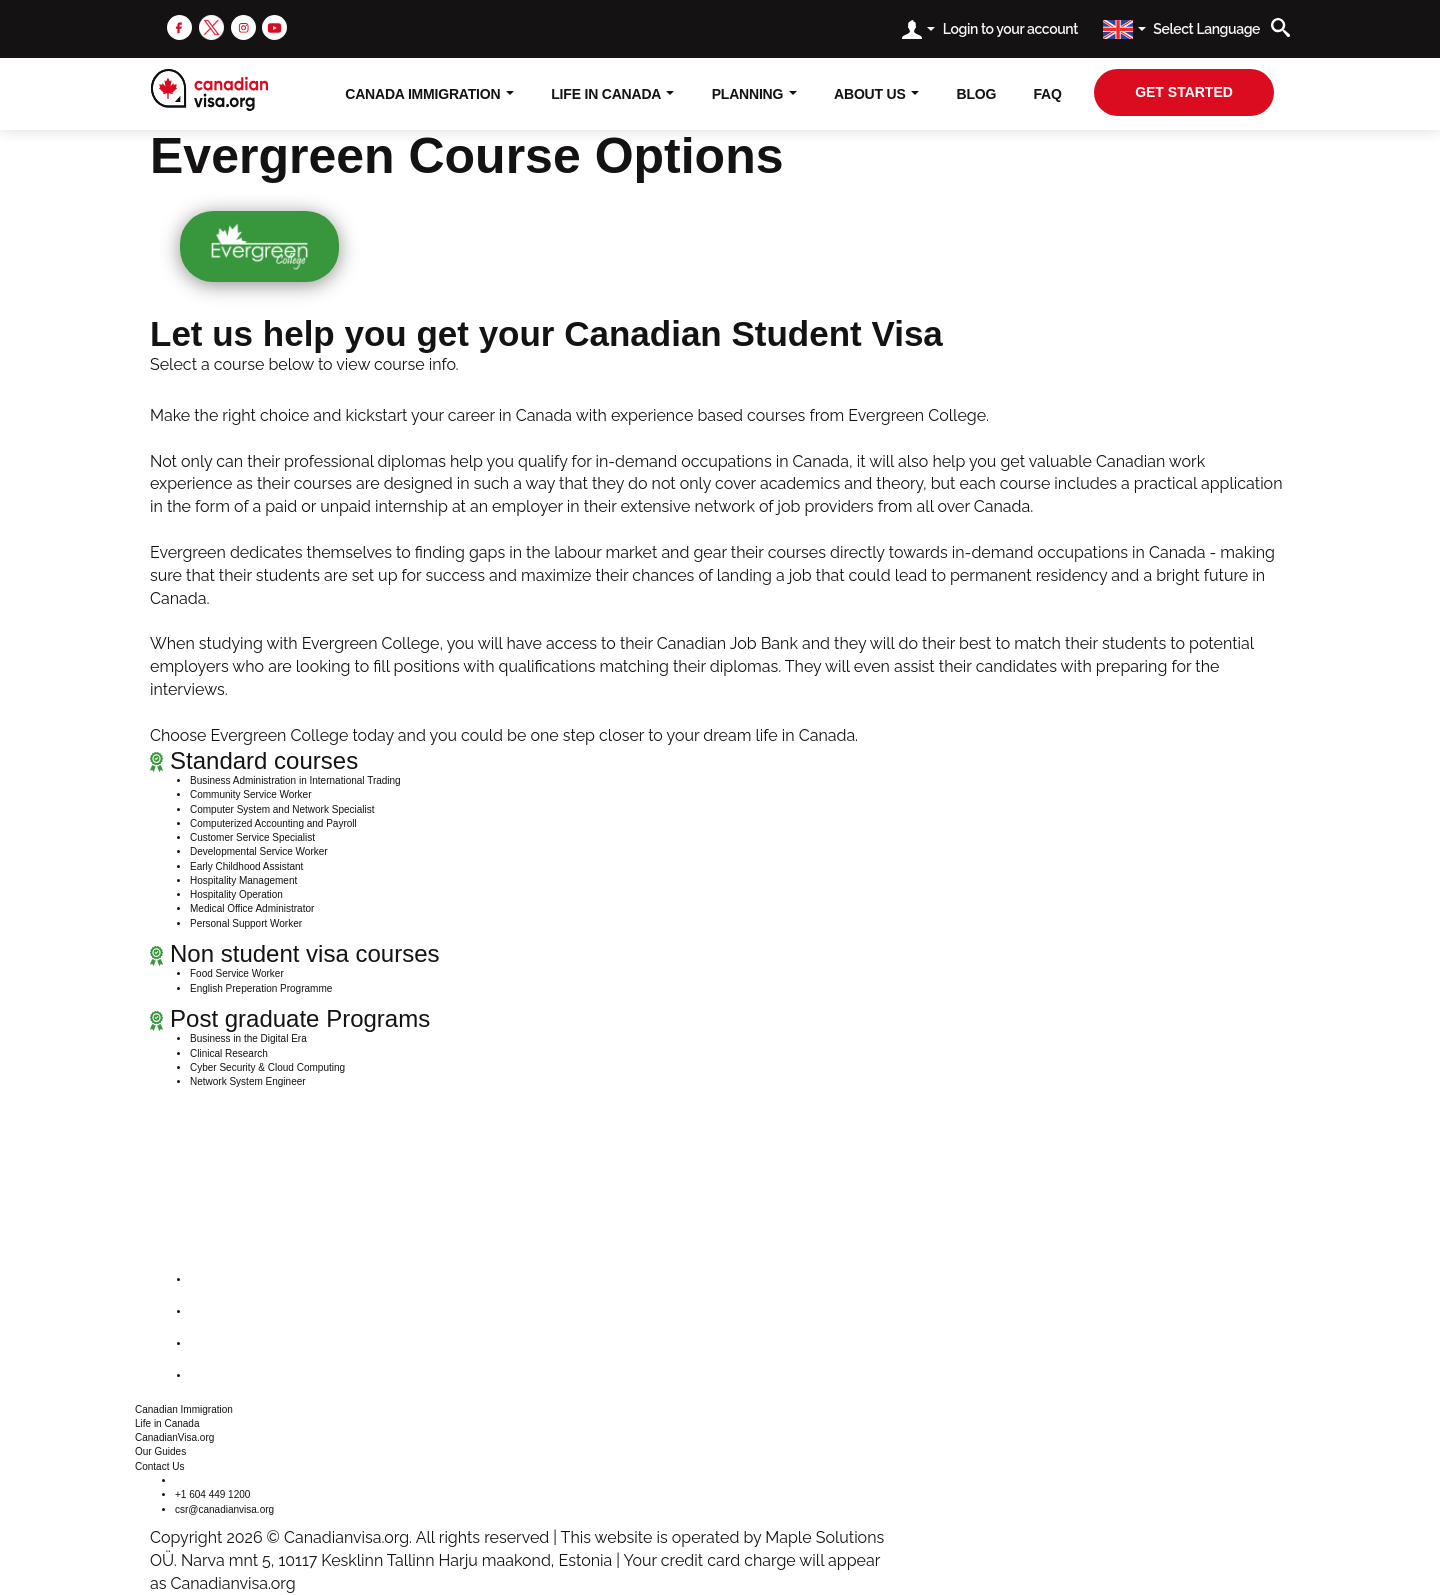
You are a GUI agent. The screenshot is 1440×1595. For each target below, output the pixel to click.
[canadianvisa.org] (209, 90)
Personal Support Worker (246, 923)
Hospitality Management (243, 880)
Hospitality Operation (236, 894)
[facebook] (179, 26)
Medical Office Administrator (252, 908)
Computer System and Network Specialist (282, 809)
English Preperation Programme (261, 988)
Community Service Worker (251, 794)
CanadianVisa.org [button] (174, 1437)
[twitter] (211, 26)
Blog (977, 94)
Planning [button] (754, 94)
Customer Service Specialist (252, 837)
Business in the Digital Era (248, 1038)
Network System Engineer (248, 1081)
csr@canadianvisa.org (224, 1509)
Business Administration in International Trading (295, 780)
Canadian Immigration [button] (184, 1409)
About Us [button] (876, 94)
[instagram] (243, 26)
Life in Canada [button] (167, 1423)
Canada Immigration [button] (429, 94)
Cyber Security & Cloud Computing (267, 1067)
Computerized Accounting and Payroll (273, 823)
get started (1184, 92)
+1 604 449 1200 (212, 1494)
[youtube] (274, 26)
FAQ (1047, 94)
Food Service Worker (237, 973)
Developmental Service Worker (259, 851)
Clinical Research (229, 1053)
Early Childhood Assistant (246, 866)
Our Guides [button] (160, 1451)
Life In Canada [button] (612, 94)
